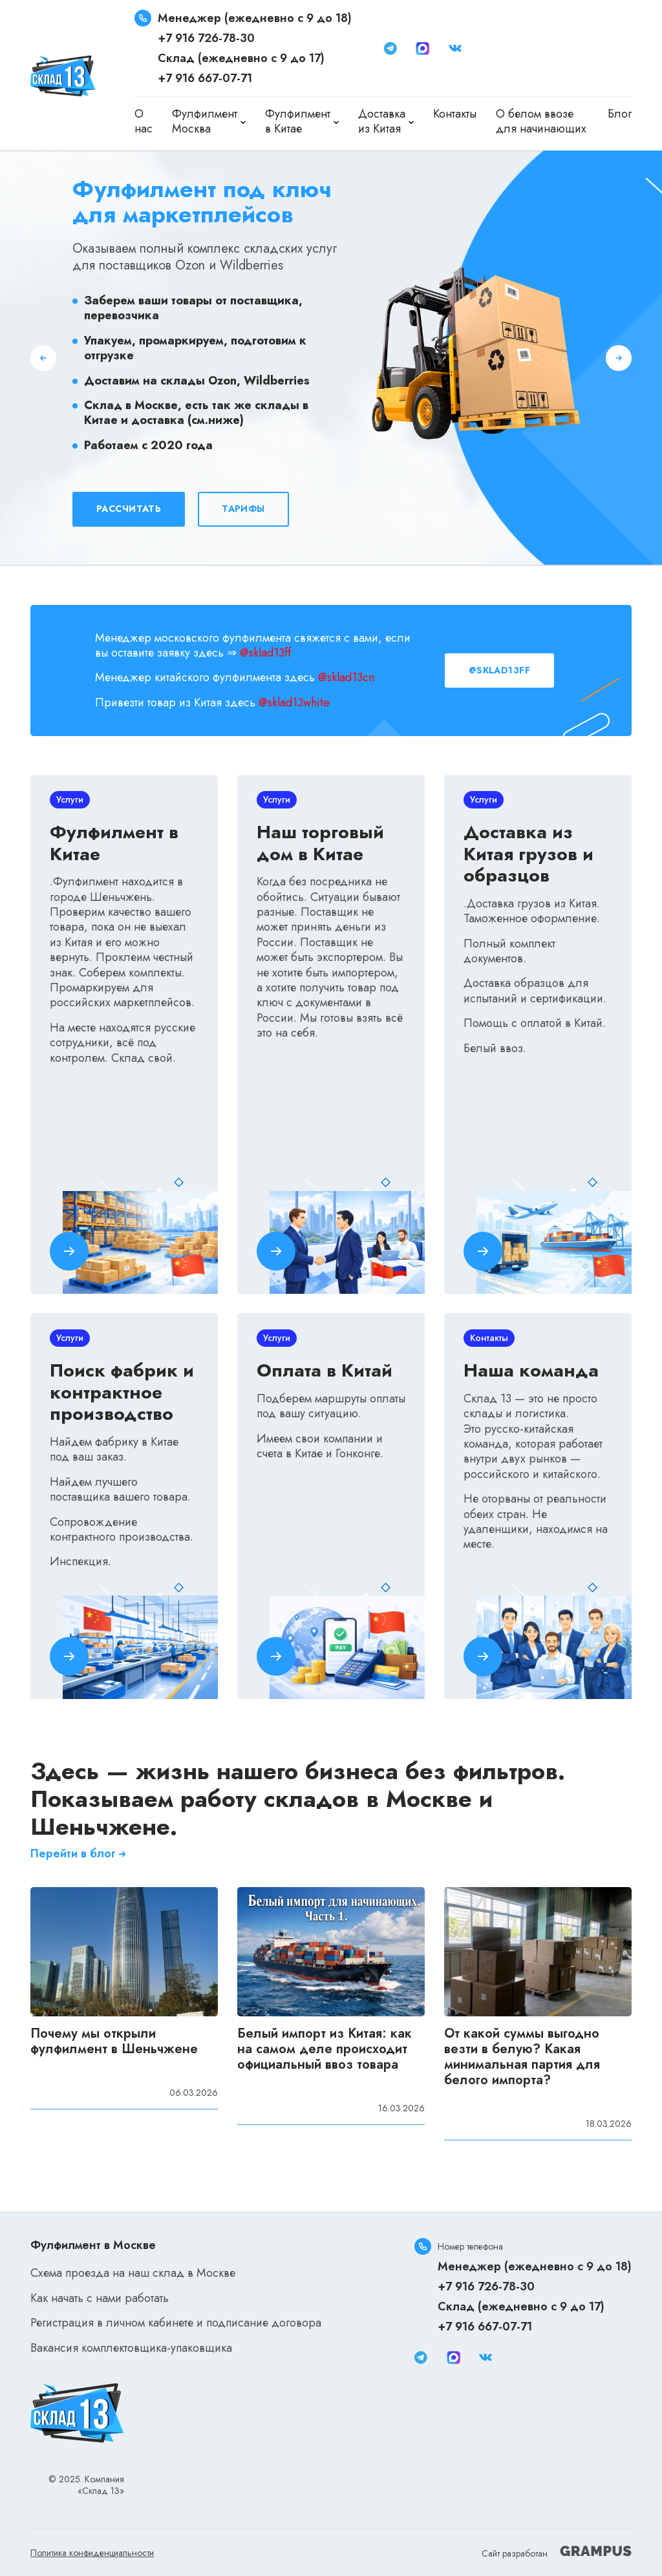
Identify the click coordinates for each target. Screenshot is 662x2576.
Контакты (454, 113)
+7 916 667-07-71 (205, 78)
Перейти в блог (79, 1854)
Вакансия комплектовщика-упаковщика (131, 2347)
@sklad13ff (499, 670)
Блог (620, 113)
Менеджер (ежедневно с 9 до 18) (255, 18)
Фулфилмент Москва (204, 122)
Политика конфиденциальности (92, 2552)
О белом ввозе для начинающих (541, 121)
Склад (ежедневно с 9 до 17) (241, 58)
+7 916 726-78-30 (206, 38)
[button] (43, 358)
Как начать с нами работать (99, 2298)
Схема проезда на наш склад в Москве (132, 2273)
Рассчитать (128, 508)
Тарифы (243, 508)
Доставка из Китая (381, 122)
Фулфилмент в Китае (297, 122)
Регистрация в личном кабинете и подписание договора (175, 2322)
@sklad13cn (346, 677)
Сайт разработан (557, 2553)
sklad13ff (270, 652)
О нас (143, 121)
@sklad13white (294, 702)
